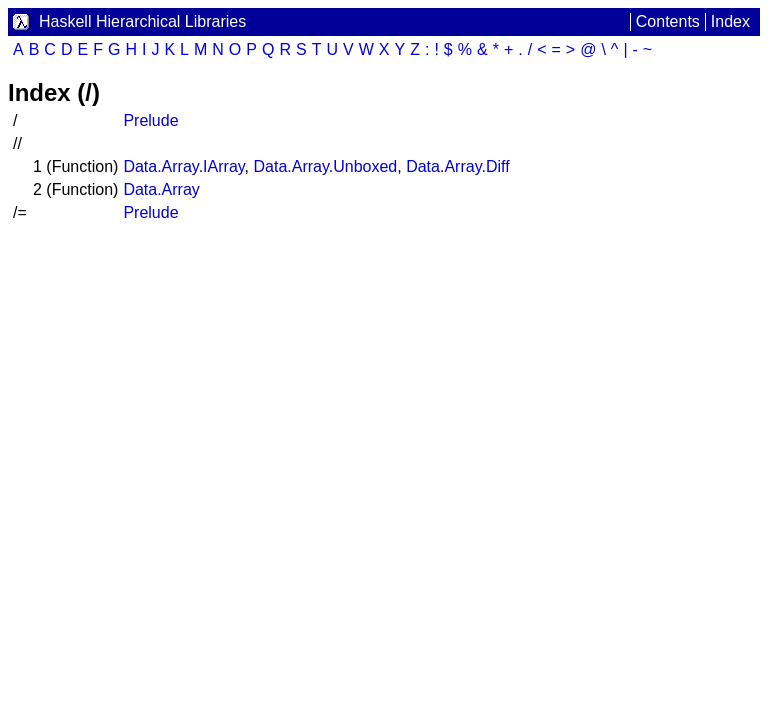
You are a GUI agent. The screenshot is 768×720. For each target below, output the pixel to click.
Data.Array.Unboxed (325, 166)
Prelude (150, 120)
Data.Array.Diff (457, 166)
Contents (668, 21)
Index (730, 21)
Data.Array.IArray (183, 166)
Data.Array (161, 189)
